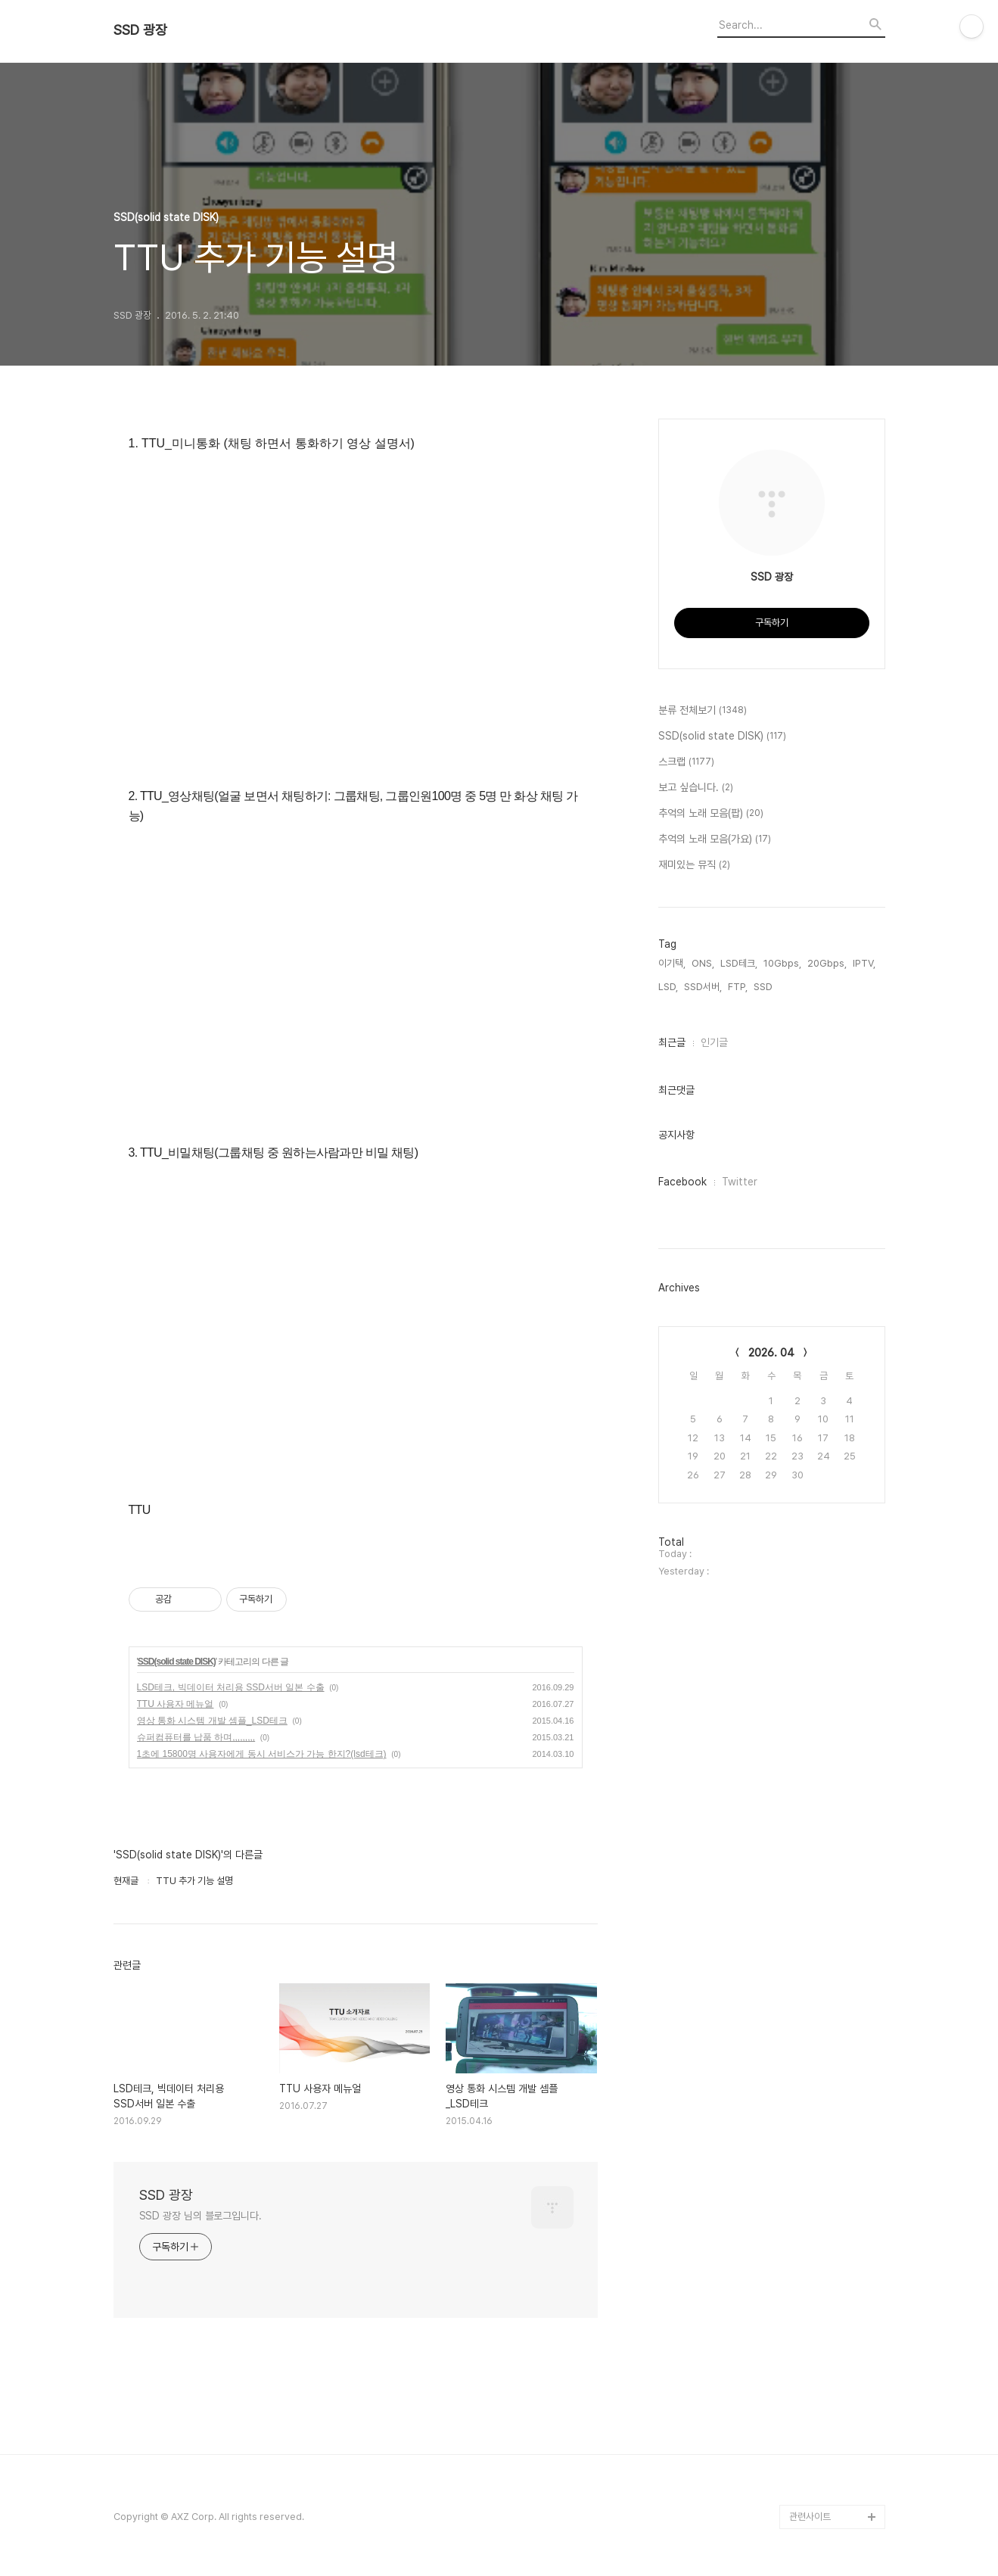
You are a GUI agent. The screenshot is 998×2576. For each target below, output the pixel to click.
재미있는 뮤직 (694, 865)
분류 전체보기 (702, 710)
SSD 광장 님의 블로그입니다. (200, 2216)
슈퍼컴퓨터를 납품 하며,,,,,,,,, (196, 1737)
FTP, (738, 986)
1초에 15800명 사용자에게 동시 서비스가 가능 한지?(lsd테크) (262, 1754)
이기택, (672, 963)
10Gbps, (782, 963)
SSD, (764, 986)
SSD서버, (703, 986)
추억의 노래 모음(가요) (714, 839)
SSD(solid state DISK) (177, 1661)
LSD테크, (738, 963)
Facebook (682, 1182)
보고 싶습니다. (695, 788)
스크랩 (686, 762)
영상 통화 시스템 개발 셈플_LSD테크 (212, 1720)
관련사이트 (810, 2516)
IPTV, (864, 963)
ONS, (703, 963)
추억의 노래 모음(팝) (710, 813)
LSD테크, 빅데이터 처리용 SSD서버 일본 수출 (231, 1687)
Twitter (739, 1182)
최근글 (672, 1042)
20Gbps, (827, 963)
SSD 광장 (140, 30)
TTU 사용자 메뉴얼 (175, 1704)
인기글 (714, 1042)
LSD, (668, 986)
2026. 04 (771, 1353)
